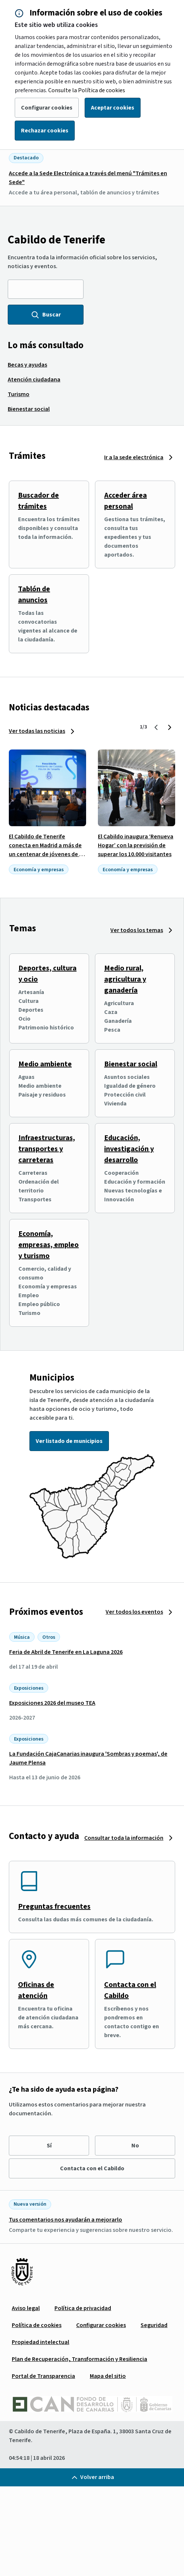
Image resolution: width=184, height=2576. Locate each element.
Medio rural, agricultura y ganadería (125, 979)
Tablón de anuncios (34, 594)
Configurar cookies (46, 108)
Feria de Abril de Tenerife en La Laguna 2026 (66, 1652)
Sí (49, 2146)
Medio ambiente (45, 1064)
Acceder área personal (125, 501)
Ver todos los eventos (134, 1612)
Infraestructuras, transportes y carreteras (46, 1149)
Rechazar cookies (44, 131)
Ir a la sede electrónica (133, 457)
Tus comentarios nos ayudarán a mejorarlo (65, 2220)
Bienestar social (130, 1064)
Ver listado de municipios (69, 1441)
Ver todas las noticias (37, 731)
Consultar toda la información (123, 1838)
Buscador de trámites (38, 501)
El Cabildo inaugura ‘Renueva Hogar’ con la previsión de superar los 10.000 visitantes (135, 845)
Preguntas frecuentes (54, 1906)
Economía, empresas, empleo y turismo (48, 1245)
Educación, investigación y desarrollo (129, 1149)
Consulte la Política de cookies (86, 90)
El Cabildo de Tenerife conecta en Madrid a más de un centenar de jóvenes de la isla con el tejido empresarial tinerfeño (46, 854)
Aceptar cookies (112, 108)
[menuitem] (27, 364)
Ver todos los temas (136, 930)
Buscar (46, 314)
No (135, 2146)
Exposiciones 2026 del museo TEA (52, 1703)
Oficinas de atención (36, 1990)
